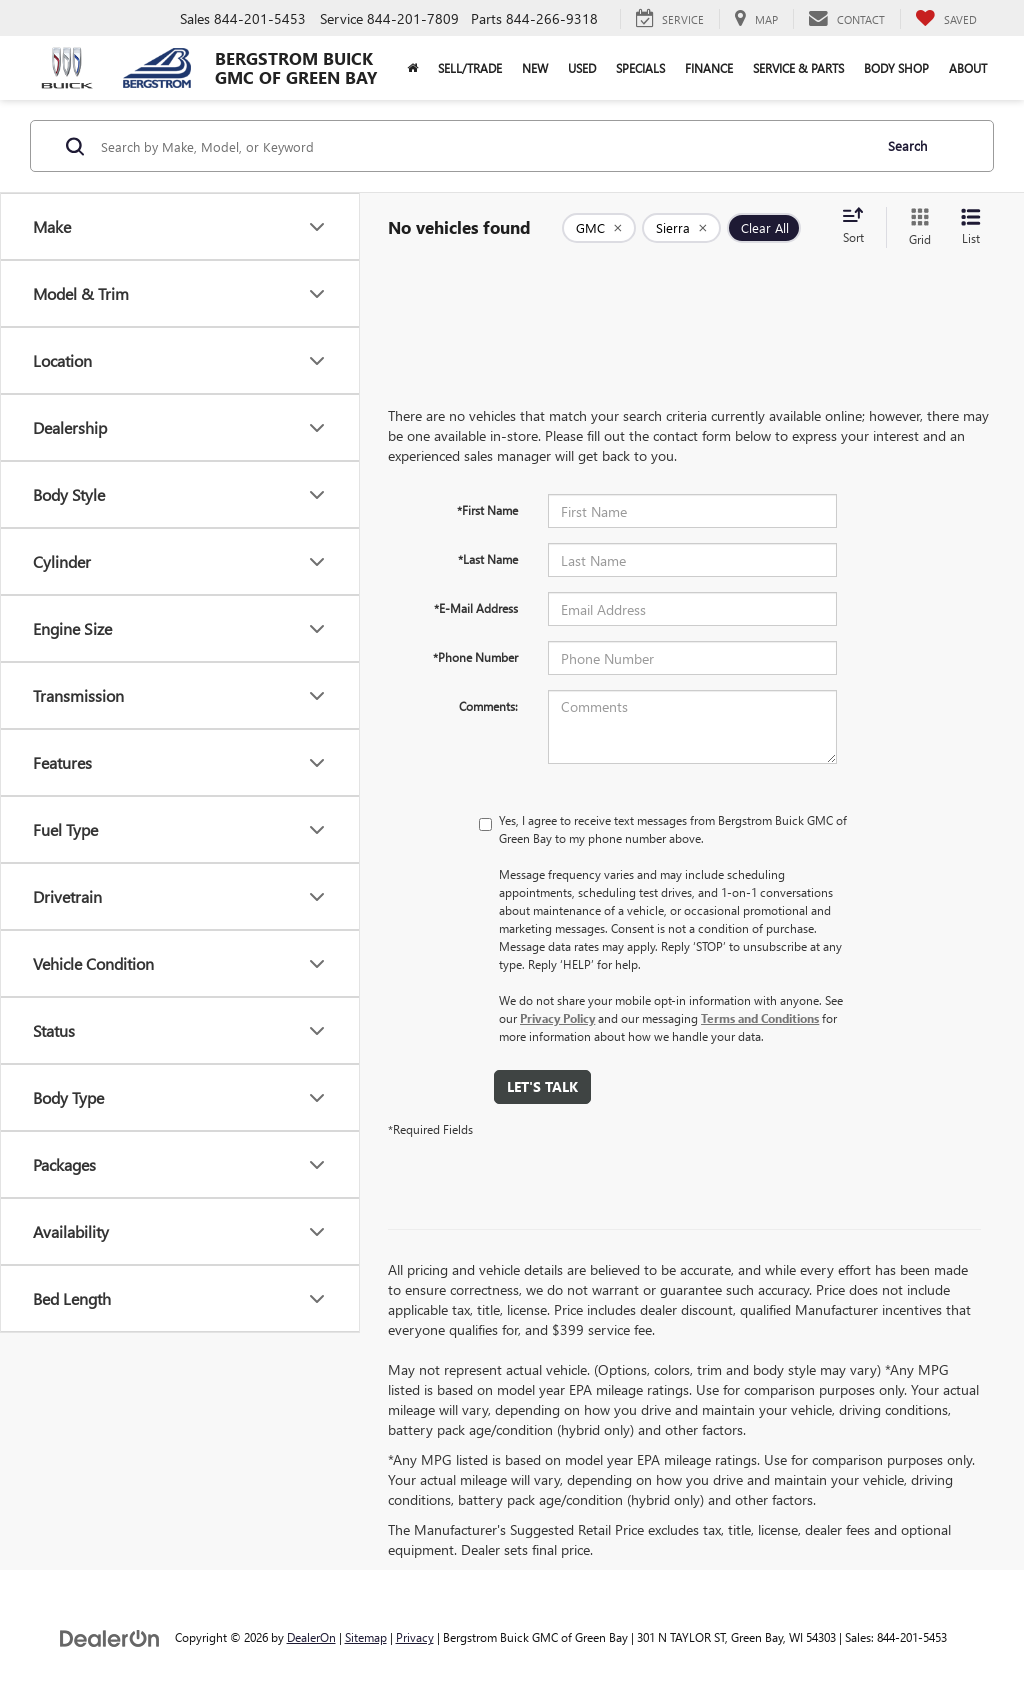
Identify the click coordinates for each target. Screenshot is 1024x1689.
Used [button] (582, 68)
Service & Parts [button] (798, 68)
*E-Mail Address (476, 608)
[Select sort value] (859, 227)
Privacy (415, 1637)
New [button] (535, 68)
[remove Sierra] (681, 228)
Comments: (488, 706)
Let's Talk (542, 1086)
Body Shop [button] (896, 68)
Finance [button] (709, 68)
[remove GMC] (599, 228)
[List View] (971, 227)
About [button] (968, 68)
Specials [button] (640, 68)
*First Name (487, 510)
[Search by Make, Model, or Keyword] (483, 146)
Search (907, 145)
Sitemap (366, 1637)
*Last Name (488, 559)
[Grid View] (916, 227)
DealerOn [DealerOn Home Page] (311, 1637)
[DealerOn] (110, 1636)
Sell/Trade (470, 68)
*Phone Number (475, 657)
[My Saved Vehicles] (946, 19)
